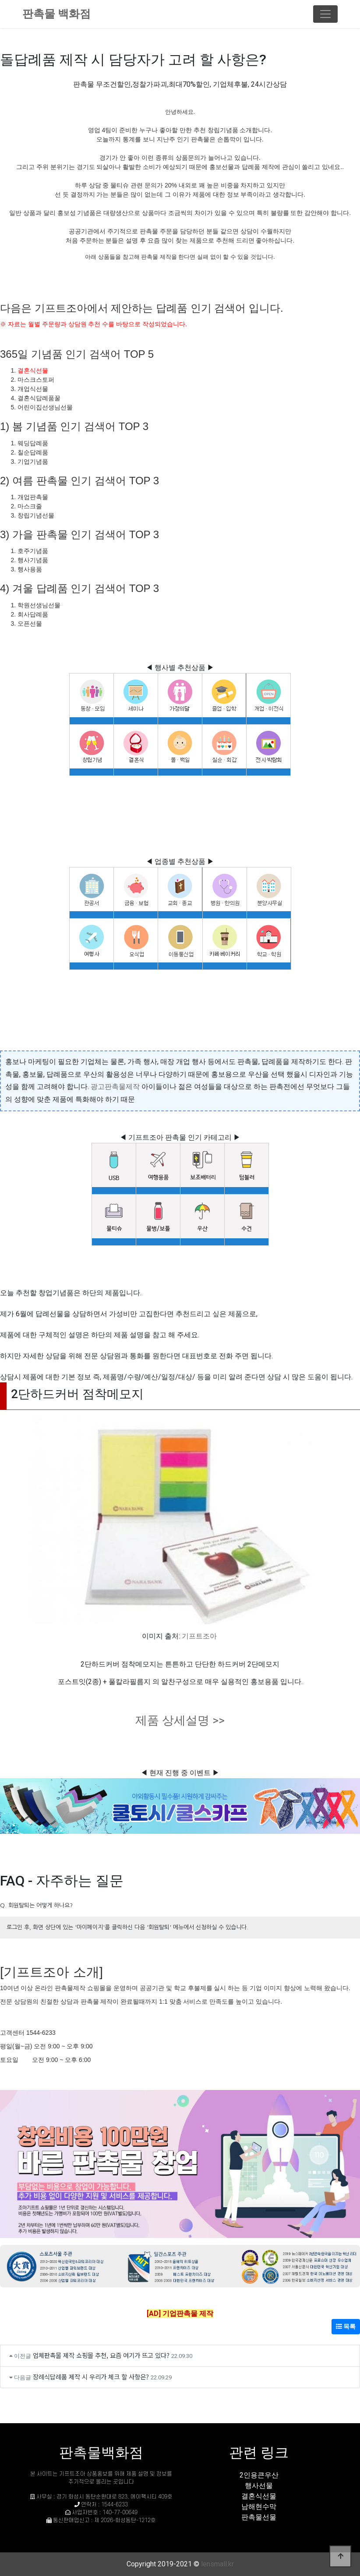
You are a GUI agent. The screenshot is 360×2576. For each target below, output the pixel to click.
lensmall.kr (217, 2564)
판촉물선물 (258, 2517)
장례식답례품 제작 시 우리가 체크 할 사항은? (91, 2376)
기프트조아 (199, 1636)
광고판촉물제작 (115, 1086)
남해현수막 (258, 2506)
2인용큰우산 (259, 2475)
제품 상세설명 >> (180, 1720)
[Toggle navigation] (325, 14)
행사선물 (259, 2485)
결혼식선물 (33, 370)
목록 (346, 2326)
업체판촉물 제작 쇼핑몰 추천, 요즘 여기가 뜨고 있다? (101, 2355)
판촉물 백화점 (56, 13)
